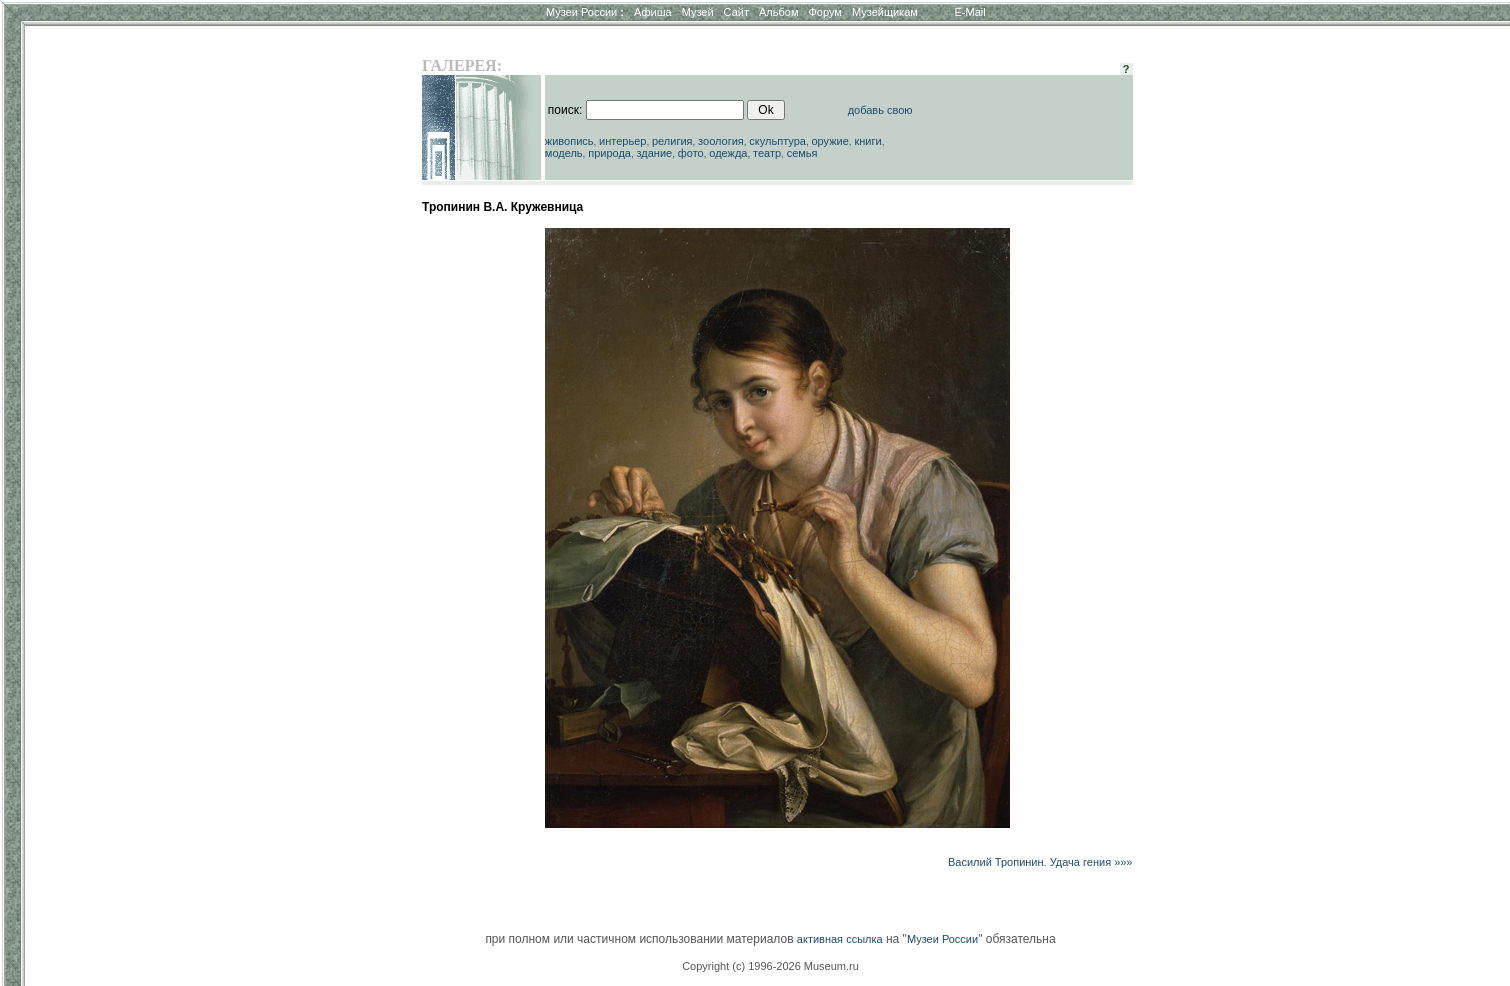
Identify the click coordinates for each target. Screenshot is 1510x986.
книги (867, 141)
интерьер (622, 141)
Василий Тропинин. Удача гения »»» (1040, 862)
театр (767, 153)
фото (691, 153)
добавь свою (880, 110)
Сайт (736, 12)
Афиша (653, 12)
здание (654, 153)
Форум (824, 12)
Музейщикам (885, 12)
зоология (721, 141)
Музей (698, 12)
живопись (569, 141)
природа (609, 153)
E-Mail (970, 12)
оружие (830, 141)
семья (802, 153)
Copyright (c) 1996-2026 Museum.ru (770, 966)
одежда (728, 153)
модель (564, 153)
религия (672, 141)
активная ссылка (840, 939)
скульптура (777, 141)
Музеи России (585, 12)
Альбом (778, 12)
